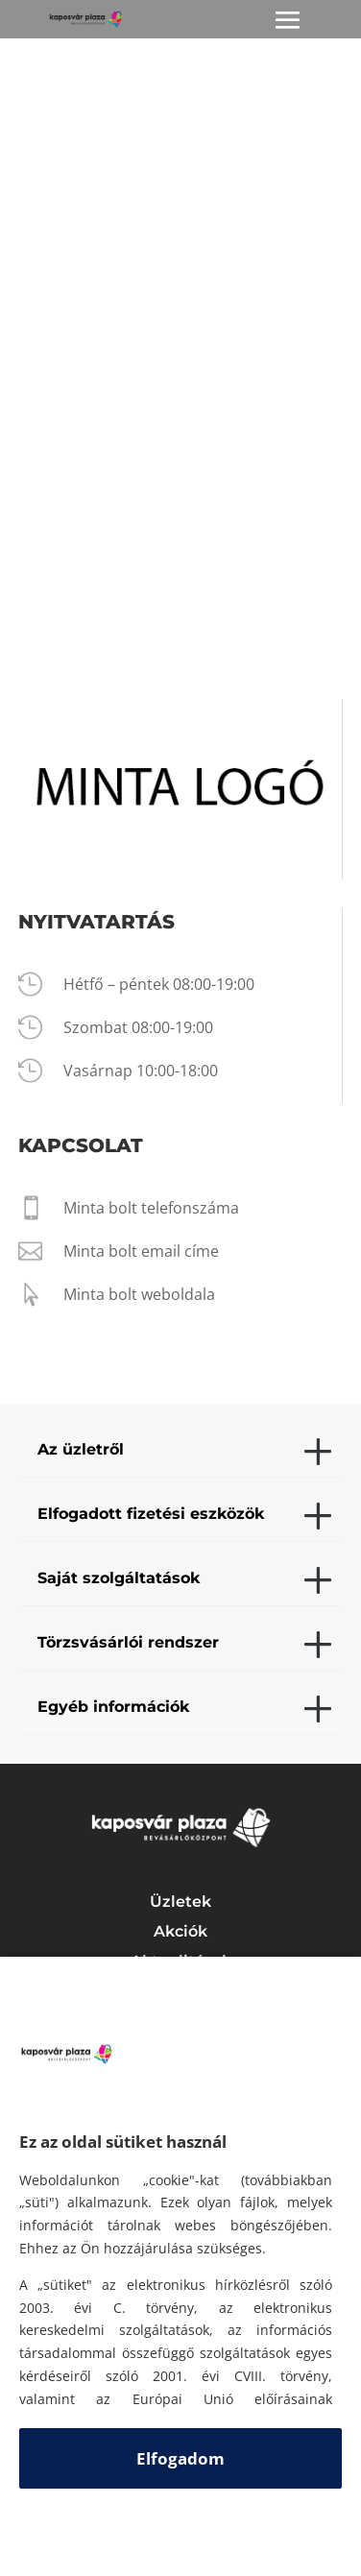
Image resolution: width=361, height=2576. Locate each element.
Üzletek (180, 1901)
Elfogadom (180, 2458)
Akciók (180, 1931)
